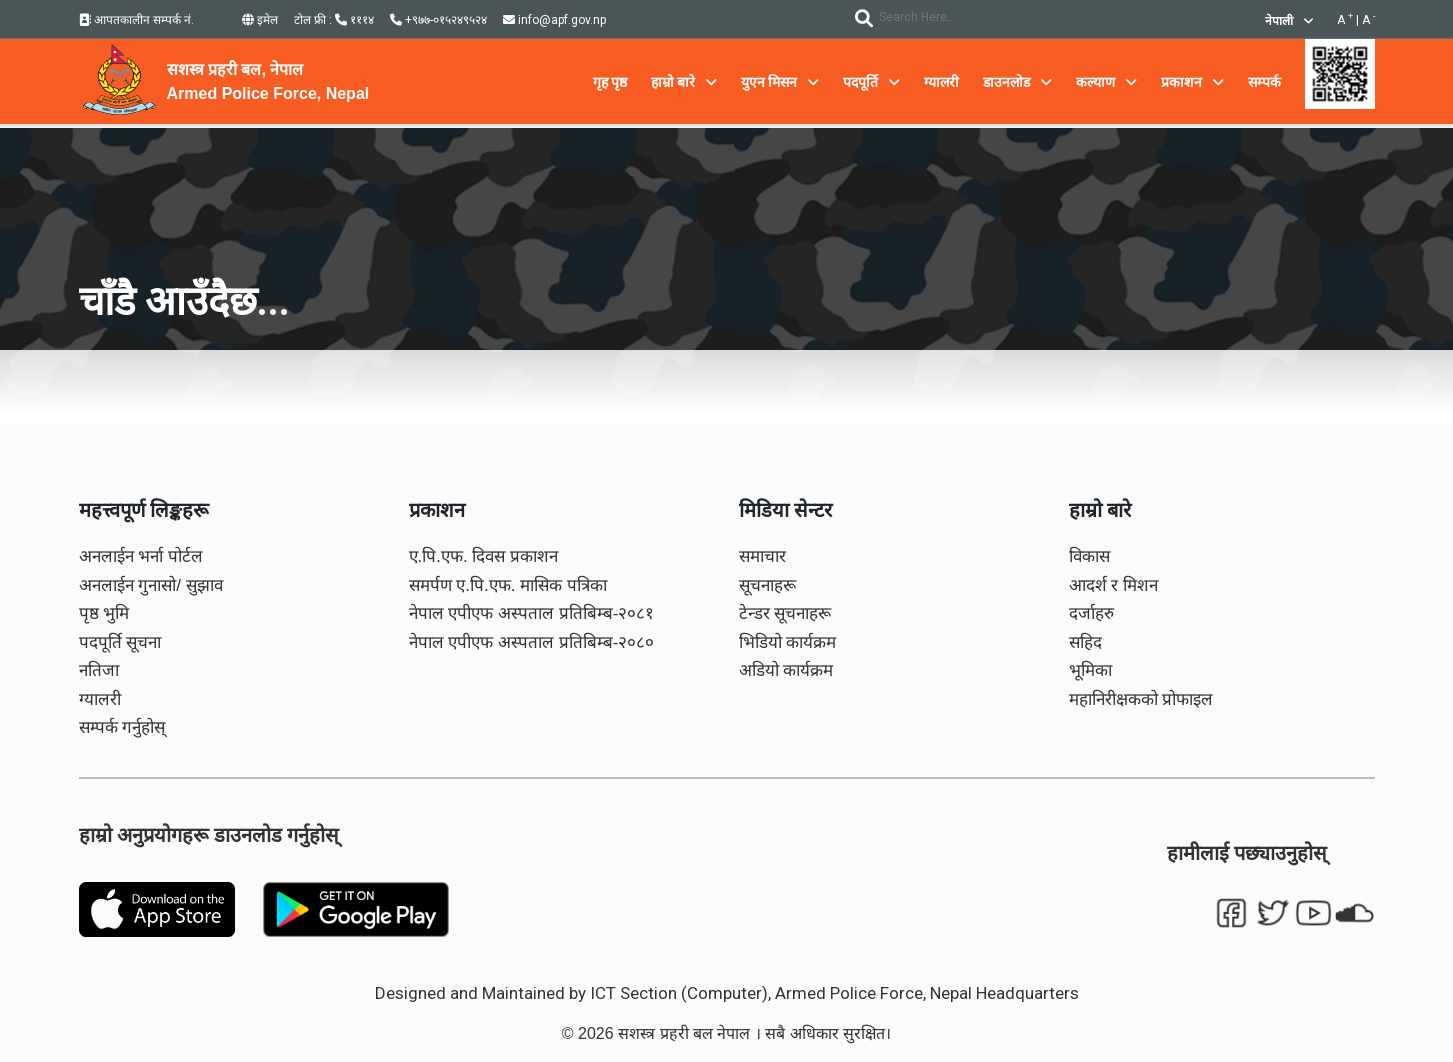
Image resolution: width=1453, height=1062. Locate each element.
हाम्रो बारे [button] (684, 82)
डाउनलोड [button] (1017, 82)
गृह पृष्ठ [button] (610, 82)
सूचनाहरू (767, 585)
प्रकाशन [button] (1192, 82)
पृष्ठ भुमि (104, 613)
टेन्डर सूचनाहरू (785, 613)
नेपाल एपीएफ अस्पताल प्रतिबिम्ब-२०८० (532, 642)
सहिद (1085, 642)
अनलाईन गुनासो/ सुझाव (151, 585)
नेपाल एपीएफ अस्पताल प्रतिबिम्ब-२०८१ (532, 613)
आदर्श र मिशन (1113, 585)
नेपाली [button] (1289, 21)
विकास (1089, 556)
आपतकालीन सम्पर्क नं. (136, 20)
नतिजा (99, 670)
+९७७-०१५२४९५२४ (438, 20)
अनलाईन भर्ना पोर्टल (141, 556)
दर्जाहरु (1091, 613)
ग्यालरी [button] (941, 82)
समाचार (762, 556)
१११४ (354, 20)
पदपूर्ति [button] (871, 82)
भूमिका (1090, 670)
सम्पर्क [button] (1264, 82)
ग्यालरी (100, 699)
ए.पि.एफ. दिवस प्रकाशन (484, 556)
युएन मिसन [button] (780, 82)
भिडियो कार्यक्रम (788, 642)
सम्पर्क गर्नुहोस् (122, 727)
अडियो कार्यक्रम (786, 670)
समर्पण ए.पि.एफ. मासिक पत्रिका (508, 585)
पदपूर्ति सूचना (120, 642)
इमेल (260, 20)
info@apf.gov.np (554, 20)
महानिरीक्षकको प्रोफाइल (1141, 699)
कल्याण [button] (1106, 82)
